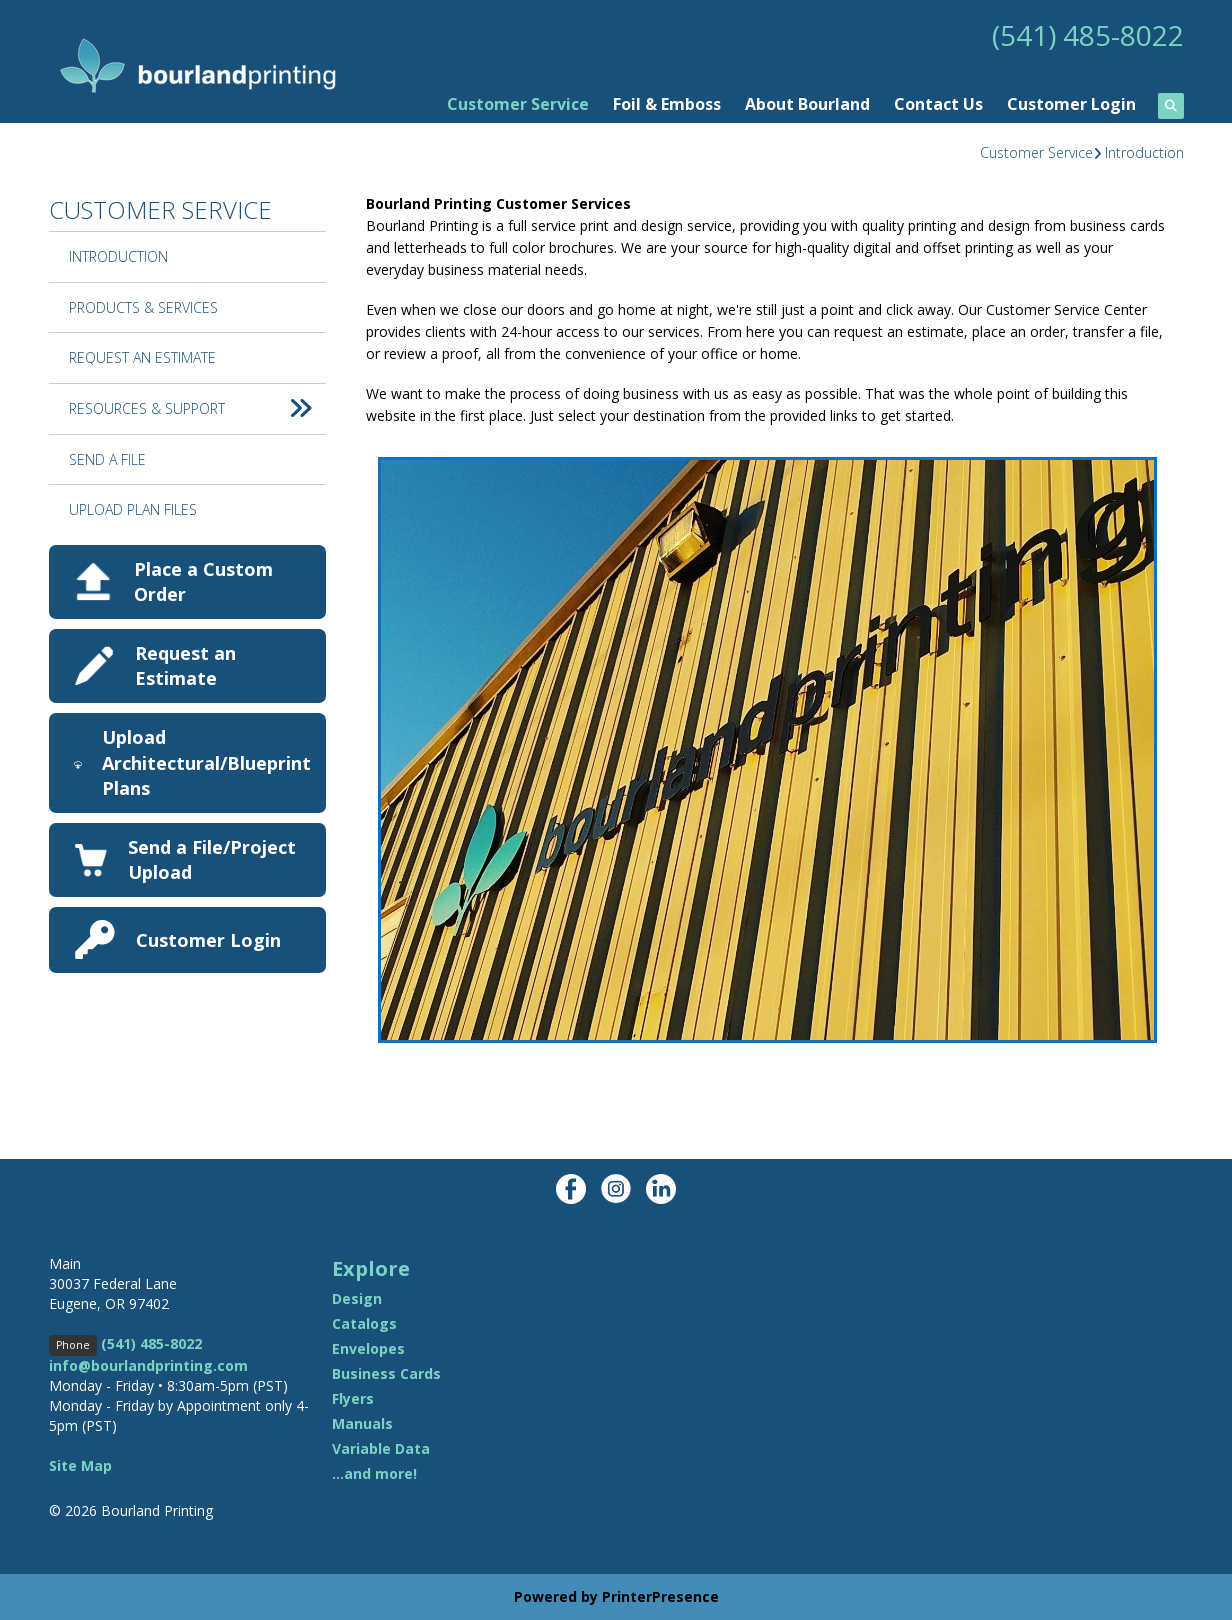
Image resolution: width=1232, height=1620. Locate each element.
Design (357, 1298)
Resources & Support (197, 409)
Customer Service (518, 104)
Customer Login (1071, 104)
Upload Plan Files (133, 509)
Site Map (80, 1465)
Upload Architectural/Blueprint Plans (206, 762)
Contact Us (938, 104)
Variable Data (381, 1448)
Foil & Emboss (667, 104)
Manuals (362, 1423)
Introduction (1144, 152)
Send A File (107, 459)
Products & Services (143, 307)
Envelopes (368, 1348)
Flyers (353, 1398)
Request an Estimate (185, 665)
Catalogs (364, 1323)
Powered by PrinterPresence (616, 1596)
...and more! (374, 1473)
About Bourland (807, 104)
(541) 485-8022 (1088, 35)
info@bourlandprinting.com (148, 1365)
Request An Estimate (142, 357)
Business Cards (386, 1373)
